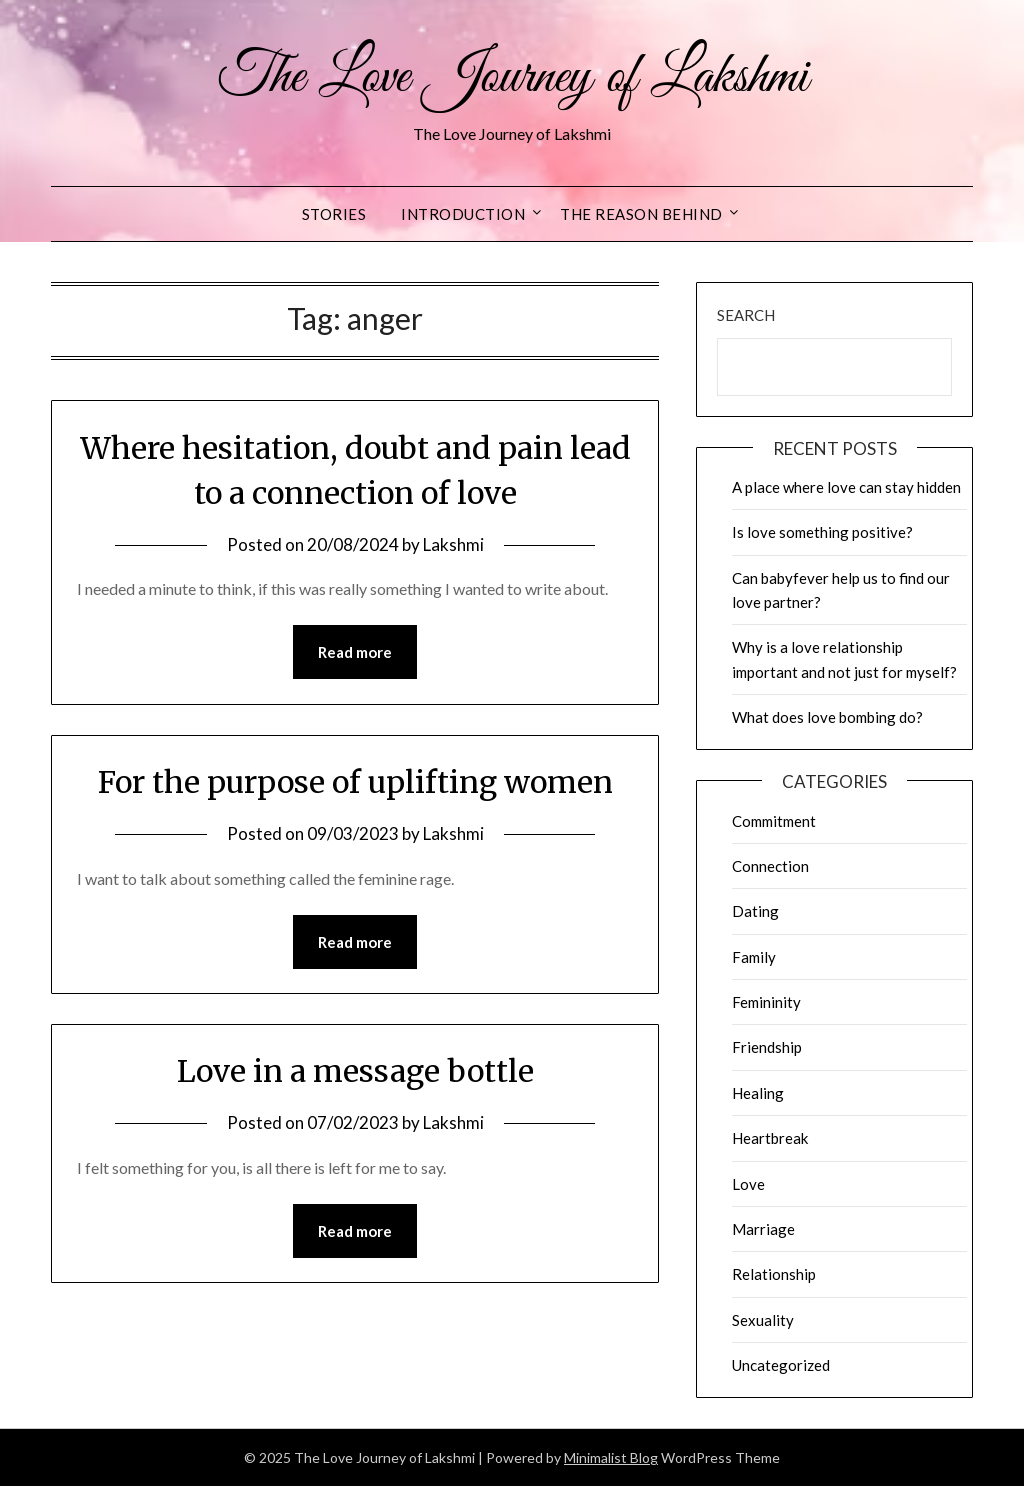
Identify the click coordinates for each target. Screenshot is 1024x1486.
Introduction (463, 214)
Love (748, 1184)
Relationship (774, 1274)
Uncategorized (781, 1365)
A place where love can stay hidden (846, 487)
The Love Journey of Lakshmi (512, 78)
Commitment (774, 821)
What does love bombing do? (827, 717)
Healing (758, 1093)
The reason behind (641, 214)
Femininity (766, 1002)
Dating (755, 911)
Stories (334, 214)
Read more (355, 652)
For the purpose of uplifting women (355, 782)
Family (754, 957)
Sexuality (763, 1320)
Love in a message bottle (355, 1071)
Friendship (767, 1047)
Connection (770, 866)
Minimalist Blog (611, 1457)
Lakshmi (453, 544)
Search (746, 315)
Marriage (763, 1229)
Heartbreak (770, 1138)
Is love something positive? (822, 532)
